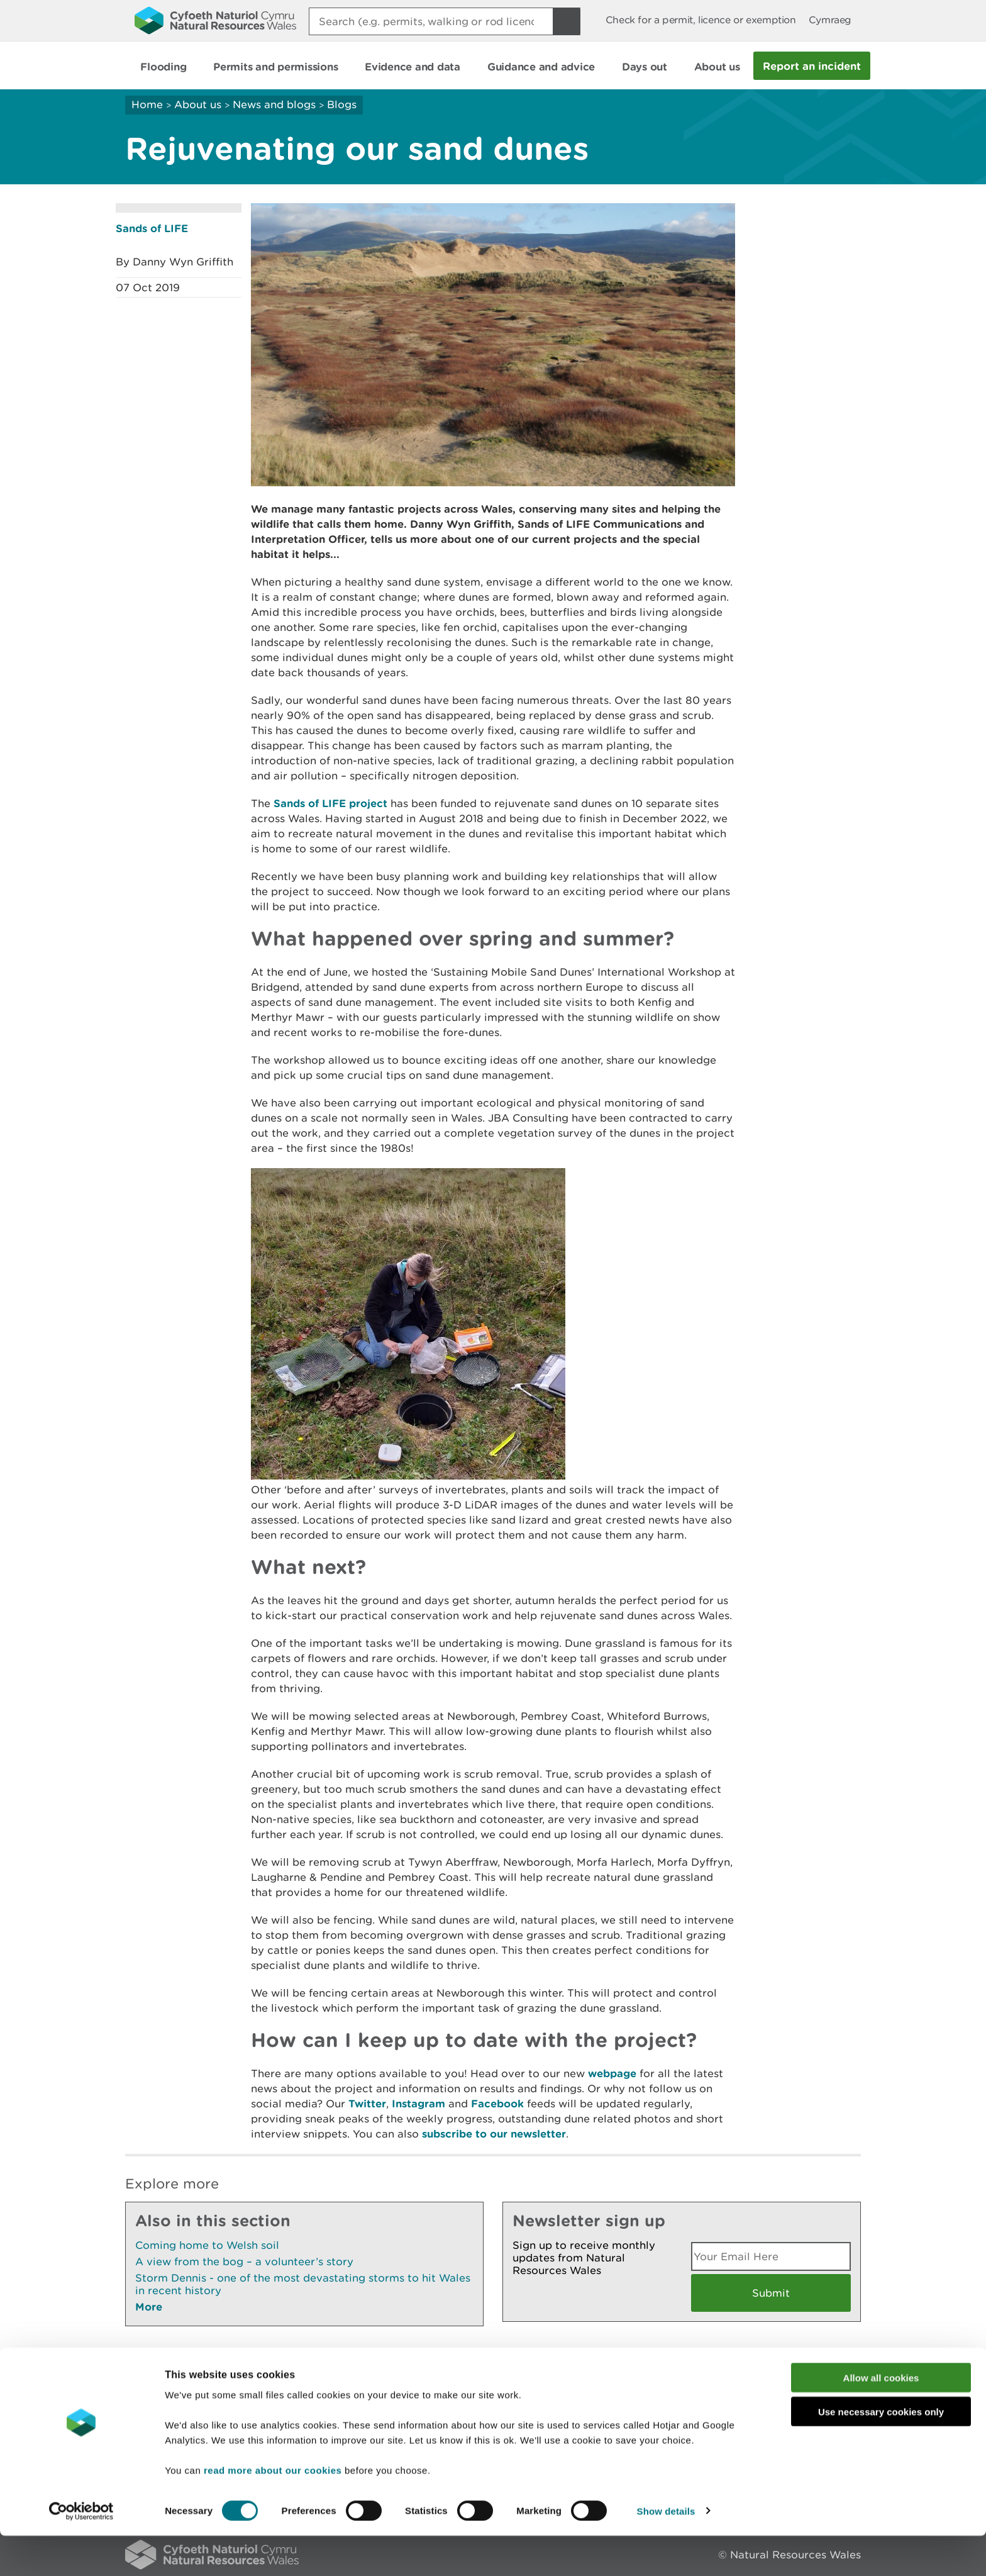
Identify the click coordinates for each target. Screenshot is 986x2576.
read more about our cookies (272, 2510)
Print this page (822, 2363)
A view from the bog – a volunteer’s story (244, 2261)
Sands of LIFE (152, 228)
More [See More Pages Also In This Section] (148, 2306)
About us (197, 104)
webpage (612, 2073)
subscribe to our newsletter (494, 2133)
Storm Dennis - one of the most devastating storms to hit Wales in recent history (302, 2284)
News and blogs (274, 104)
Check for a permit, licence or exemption (701, 20)
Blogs (342, 104)
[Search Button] (566, 21)
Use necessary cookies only (881, 2452)
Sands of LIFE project (330, 803)
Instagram (418, 2103)
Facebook (497, 2103)
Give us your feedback (394, 2363)
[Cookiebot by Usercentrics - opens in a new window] (81, 2551)
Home (147, 104)
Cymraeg (830, 20)
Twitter (367, 2103)
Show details (666, 2551)
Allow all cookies (881, 2417)
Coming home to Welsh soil (207, 2245)
